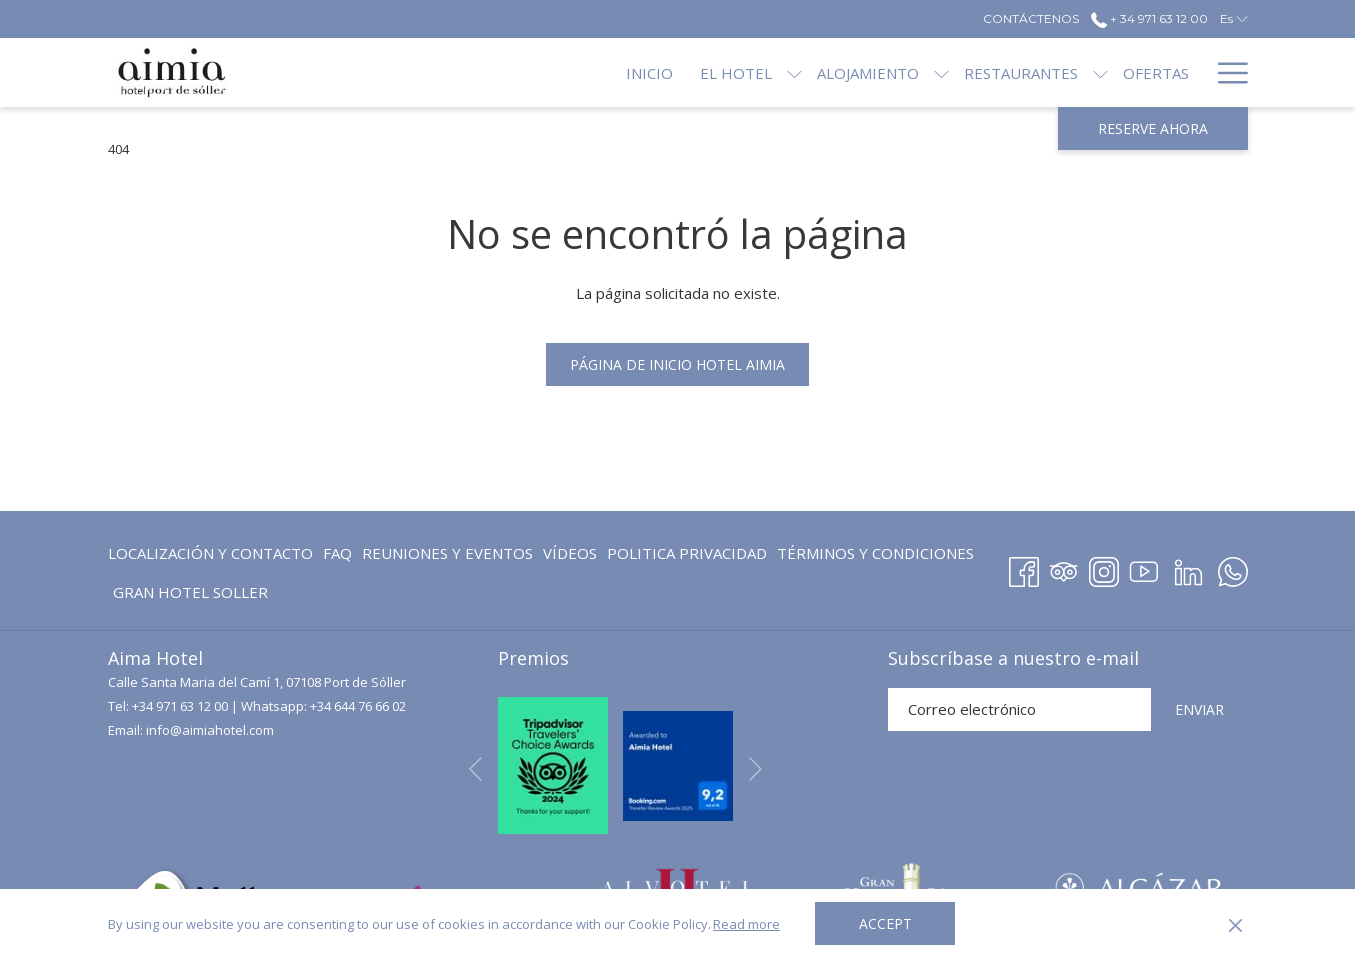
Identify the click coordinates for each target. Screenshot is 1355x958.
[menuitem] (582, 72)
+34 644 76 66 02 (358, 706)
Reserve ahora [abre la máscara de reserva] (1153, 128)
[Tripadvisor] (1064, 568)
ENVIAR (1199, 709)
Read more (746, 924)
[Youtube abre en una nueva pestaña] (1144, 568)
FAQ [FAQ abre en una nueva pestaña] (337, 556)
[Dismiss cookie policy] (1235, 924)
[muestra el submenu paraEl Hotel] (727, 72)
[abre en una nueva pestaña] (553, 764)
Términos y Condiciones (875, 553)
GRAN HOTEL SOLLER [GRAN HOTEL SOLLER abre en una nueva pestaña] (190, 595)
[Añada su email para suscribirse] (1019, 709)
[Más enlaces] (1225, 72)
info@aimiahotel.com (210, 730)
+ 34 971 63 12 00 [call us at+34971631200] (1149, 18)
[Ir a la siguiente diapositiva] (755, 768)
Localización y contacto (210, 553)
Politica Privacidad (687, 553)
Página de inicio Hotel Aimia (677, 364)
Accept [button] (885, 923)
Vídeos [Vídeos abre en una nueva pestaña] (570, 556)
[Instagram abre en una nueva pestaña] (1104, 568)
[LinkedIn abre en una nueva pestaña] (1188, 568)
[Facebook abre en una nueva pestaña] (1024, 568)
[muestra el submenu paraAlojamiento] (874, 72)
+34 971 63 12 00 (180, 706)
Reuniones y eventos (447, 553)
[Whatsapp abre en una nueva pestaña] (1233, 568)
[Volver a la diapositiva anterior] (475, 768)
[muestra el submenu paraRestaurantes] (1033, 72)
